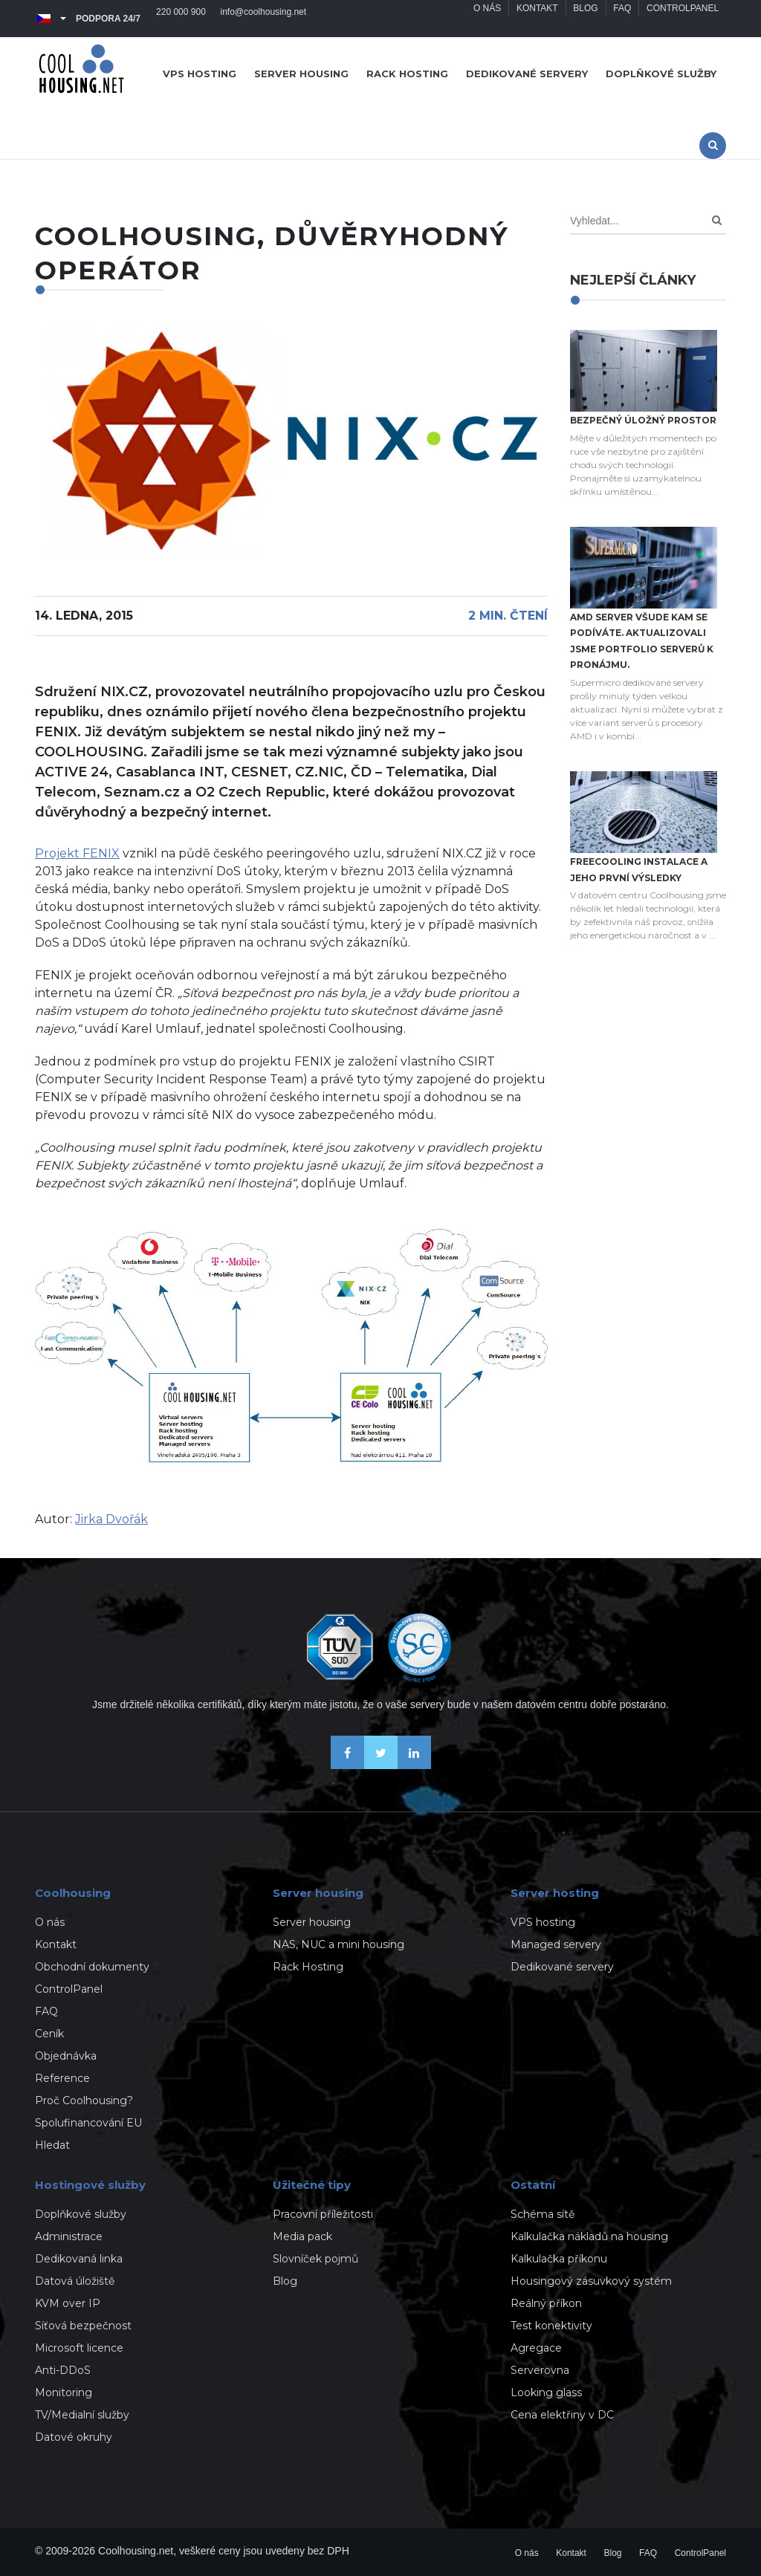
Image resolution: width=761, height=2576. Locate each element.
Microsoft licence (79, 2348)
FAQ (622, 18)
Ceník (49, 2033)
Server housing (301, 74)
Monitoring (63, 2392)
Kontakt (536, 18)
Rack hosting (407, 74)
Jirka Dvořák (111, 1519)
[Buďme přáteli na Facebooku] (347, 1765)
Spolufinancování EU (88, 2122)
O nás (485, 18)
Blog (584, 18)
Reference (62, 2078)
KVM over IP (67, 2303)
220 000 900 (181, 18)
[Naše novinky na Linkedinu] (414, 1765)
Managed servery (556, 1944)
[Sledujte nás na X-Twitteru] (381, 1765)
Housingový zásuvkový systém (591, 2281)
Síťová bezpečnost (83, 2325)
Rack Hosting (308, 1966)
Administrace (69, 2236)
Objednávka (66, 2056)
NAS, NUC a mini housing (338, 1944)
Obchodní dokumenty (92, 1966)
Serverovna (540, 2370)
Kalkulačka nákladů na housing (589, 2236)
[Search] (716, 220)
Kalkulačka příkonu (559, 2258)
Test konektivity (551, 2325)
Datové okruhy (73, 2437)
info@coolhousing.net (264, 18)
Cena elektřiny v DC (562, 2414)
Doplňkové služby (661, 74)
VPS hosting (199, 74)
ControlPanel (683, 18)
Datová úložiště (74, 2281)
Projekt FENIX (77, 853)
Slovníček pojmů (315, 2258)
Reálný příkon (546, 2303)
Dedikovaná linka (79, 2258)
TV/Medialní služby (82, 2414)
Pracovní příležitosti (323, 2214)
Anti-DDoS (63, 2370)
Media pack (302, 2236)
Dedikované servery (527, 74)
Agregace (536, 2348)
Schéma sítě (542, 2214)
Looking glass (546, 2392)
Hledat (52, 2145)
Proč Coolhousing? (84, 2100)
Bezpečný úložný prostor (643, 420)
